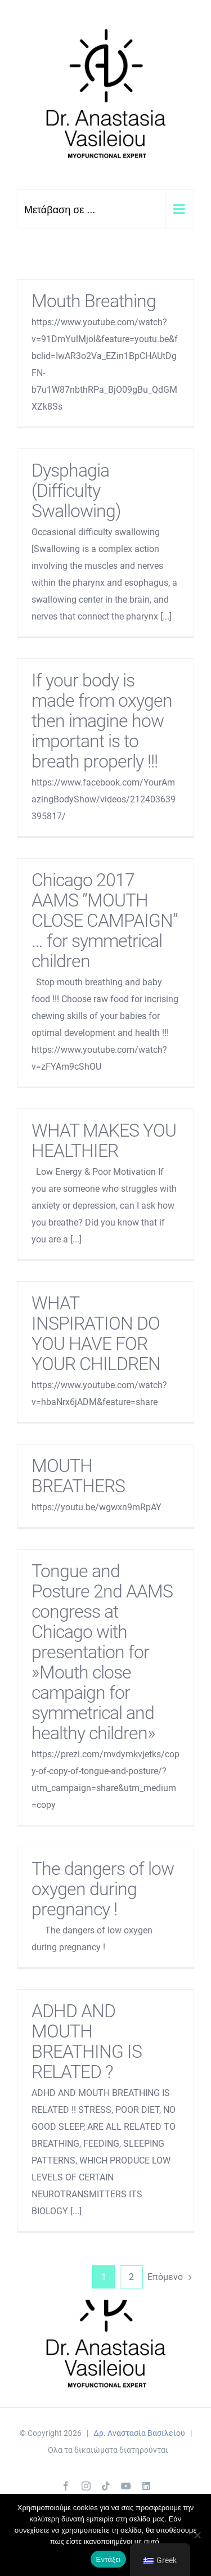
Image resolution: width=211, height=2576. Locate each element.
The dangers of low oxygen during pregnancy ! (103, 1889)
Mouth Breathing (94, 301)
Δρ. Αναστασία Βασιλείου (139, 2433)
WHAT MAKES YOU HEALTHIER (104, 1140)
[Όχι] (197, 2535)
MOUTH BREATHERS (78, 1476)
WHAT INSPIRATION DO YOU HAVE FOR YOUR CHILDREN (96, 1334)
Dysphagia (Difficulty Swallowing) (76, 491)
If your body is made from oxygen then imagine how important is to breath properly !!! (102, 721)
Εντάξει (108, 2559)
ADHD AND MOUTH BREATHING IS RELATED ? (87, 2041)
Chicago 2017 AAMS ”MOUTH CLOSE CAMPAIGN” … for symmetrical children (105, 920)
